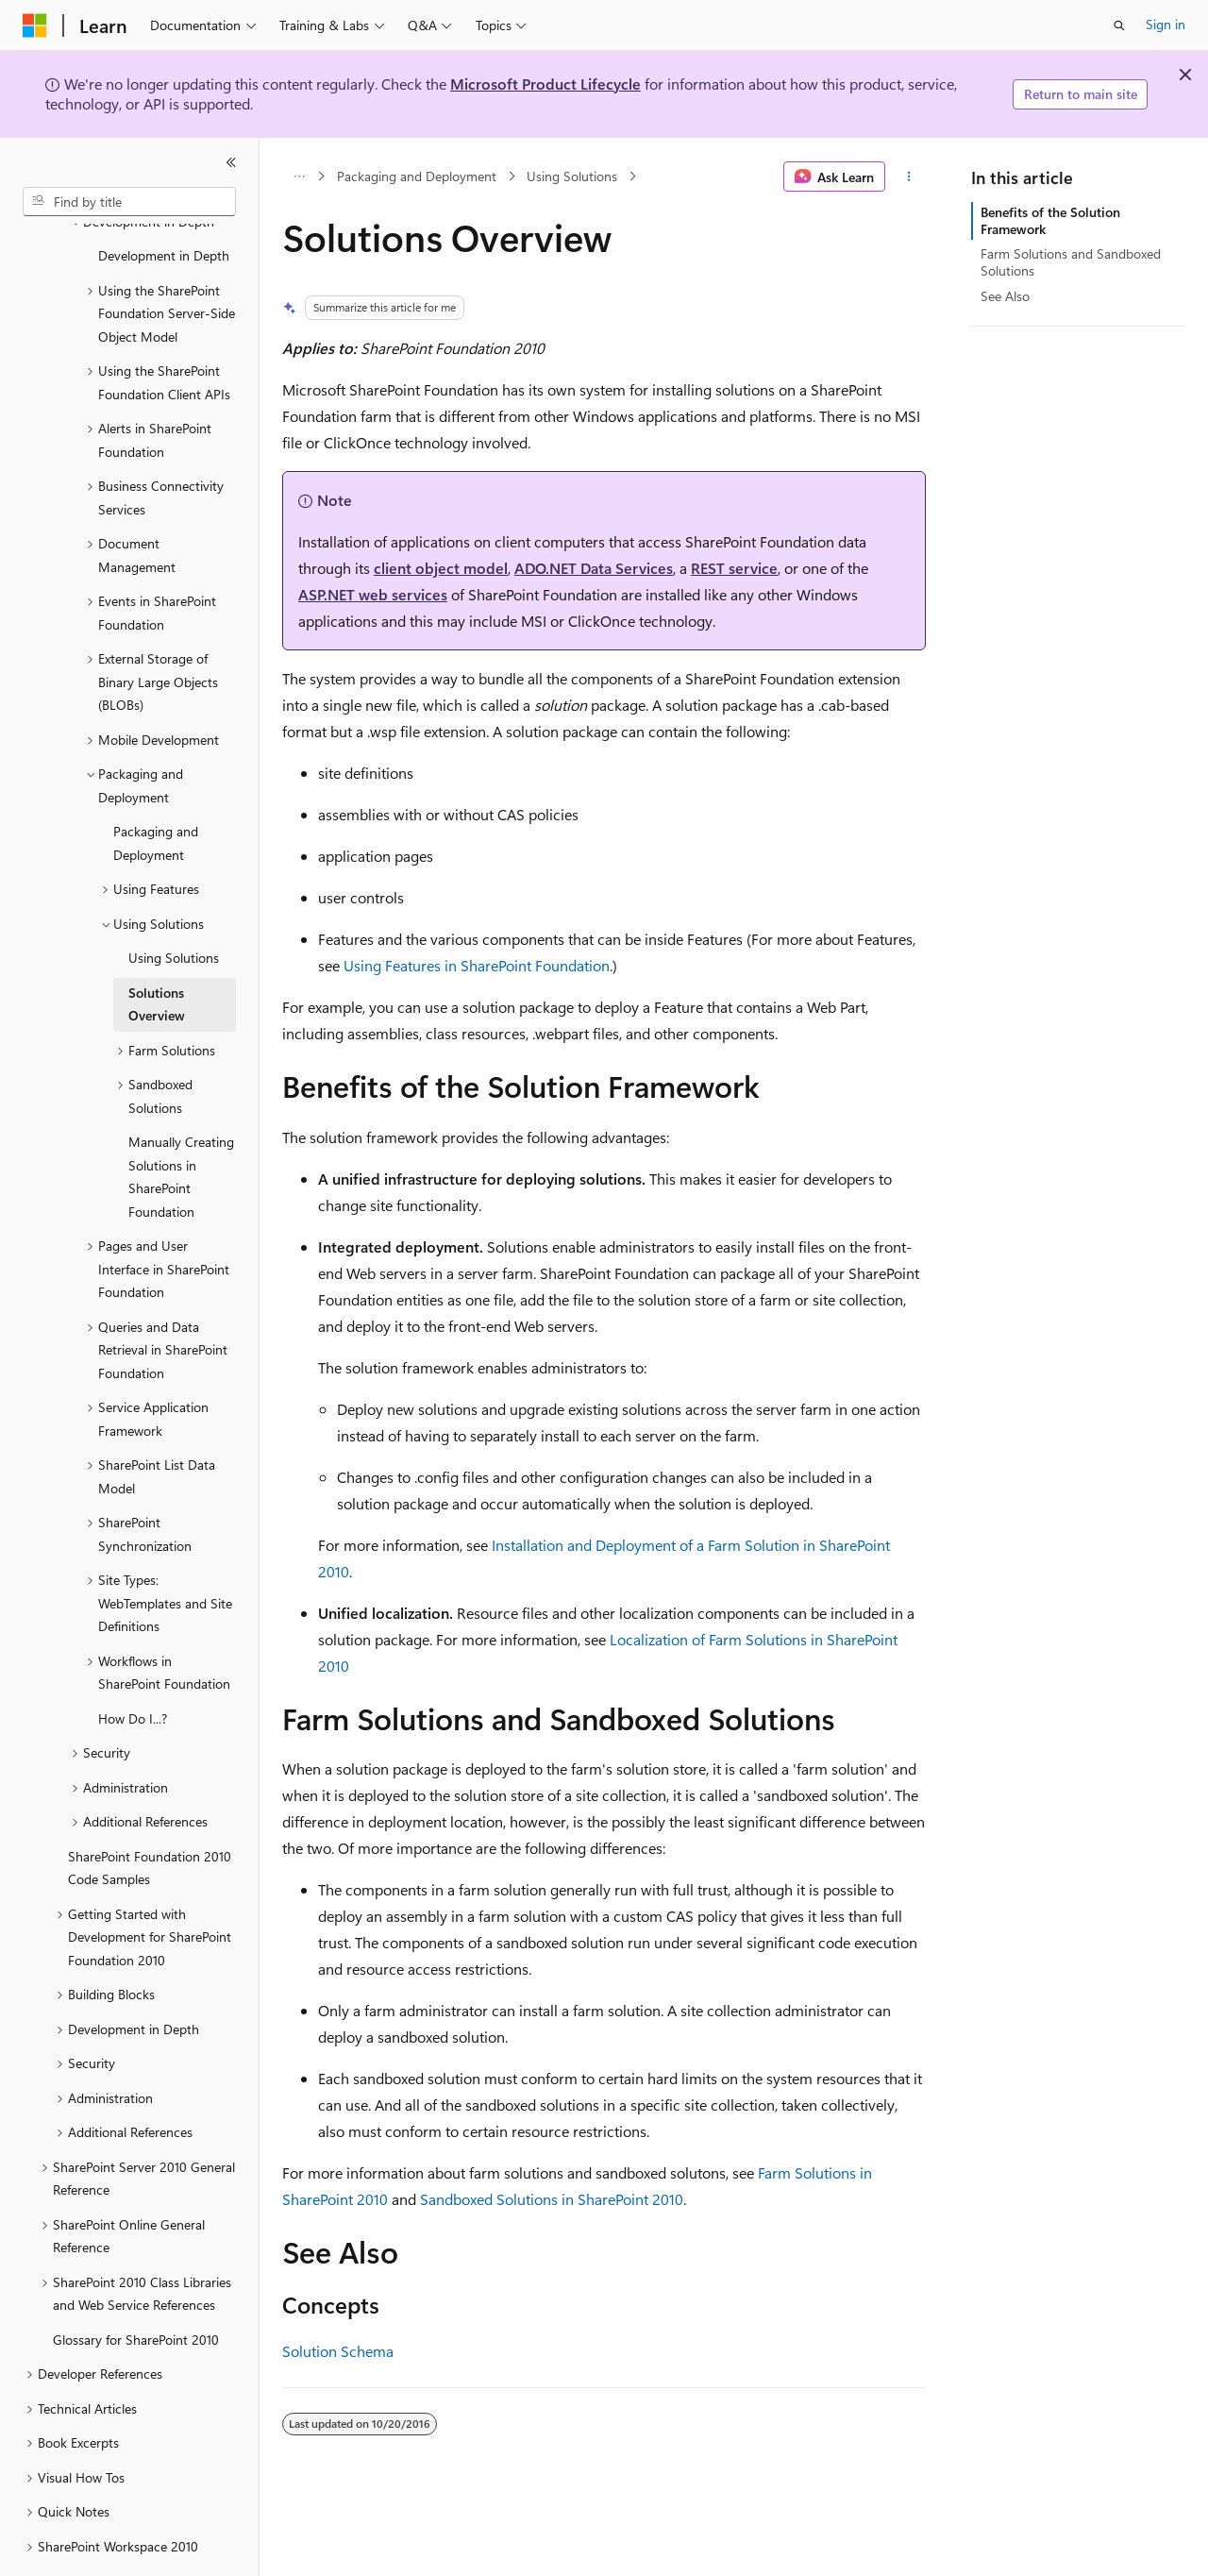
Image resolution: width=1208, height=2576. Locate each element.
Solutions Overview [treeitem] (156, 952)
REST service (734, 568)
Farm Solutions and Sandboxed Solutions (1071, 261)
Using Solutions (572, 176)
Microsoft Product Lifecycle (545, 83)
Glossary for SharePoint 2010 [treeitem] (136, 2288)
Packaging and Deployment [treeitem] (155, 791)
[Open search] (1119, 25)
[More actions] (909, 176)
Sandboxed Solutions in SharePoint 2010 (551, 2199)
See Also (1005, 296)
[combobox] (129, 202)
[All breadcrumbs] (298, 176)
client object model (441, 568)
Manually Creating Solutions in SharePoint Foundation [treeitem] (181, 1125)
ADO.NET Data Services (593, 568)
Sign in (1165, 24)
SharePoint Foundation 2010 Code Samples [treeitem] (149, 1816)
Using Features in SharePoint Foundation (477, 965)
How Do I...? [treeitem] (132, 1666)
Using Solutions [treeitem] (173, 906)
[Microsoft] (35, 25)
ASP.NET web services (372, 594)
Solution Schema (338, 2351)
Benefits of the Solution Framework (1050, 220)
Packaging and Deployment (416, 176)
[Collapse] (231, 162)
